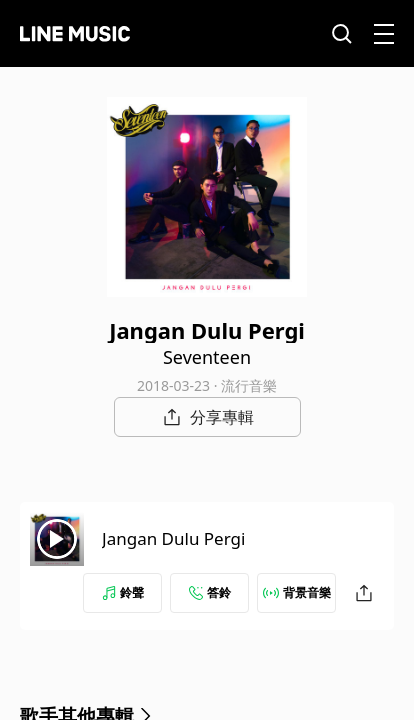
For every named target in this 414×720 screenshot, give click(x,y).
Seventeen (207, 357)
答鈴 (210, 592)
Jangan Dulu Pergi (173, 538)
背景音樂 (297, 592)
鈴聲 (123, 592)
